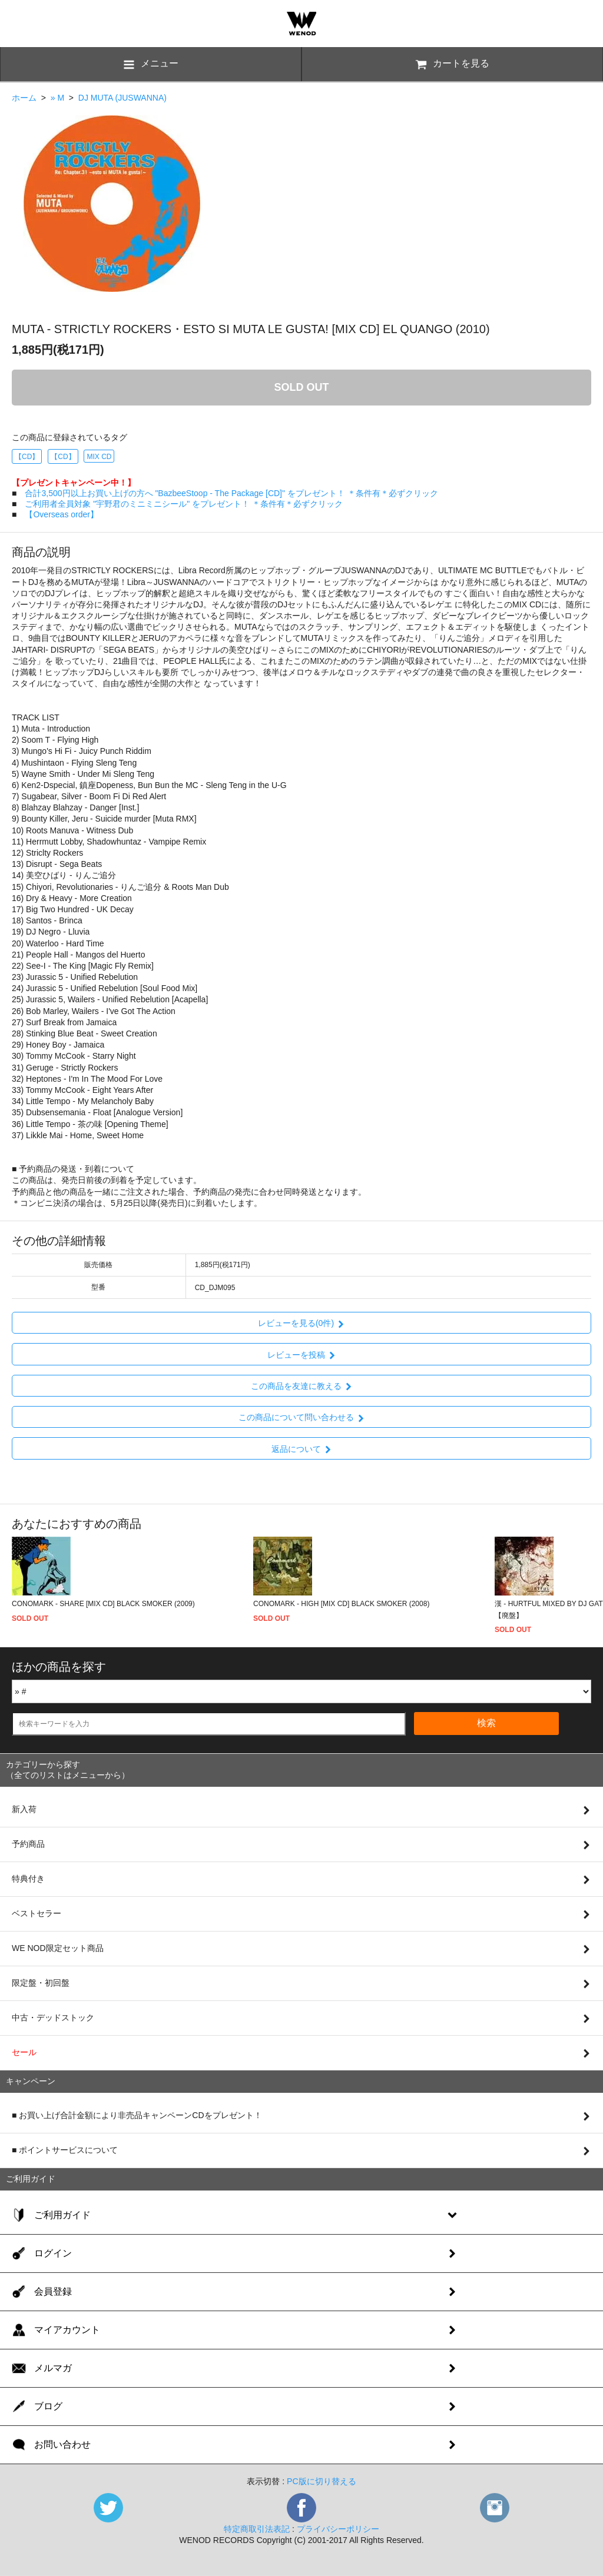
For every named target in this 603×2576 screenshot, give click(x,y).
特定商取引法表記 (257, 2529)
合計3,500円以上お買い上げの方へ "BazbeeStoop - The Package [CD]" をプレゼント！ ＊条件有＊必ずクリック (231, 493)
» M (57, 97)
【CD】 (27, 457)
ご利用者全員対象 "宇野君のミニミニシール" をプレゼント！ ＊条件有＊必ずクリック (184, 503)
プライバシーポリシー (338, 2529)
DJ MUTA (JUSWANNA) (122, 97)
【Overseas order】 (61, 514)
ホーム (24, 97)
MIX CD (99, 457)
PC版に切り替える (321, 2481)
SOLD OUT (301, 387)
